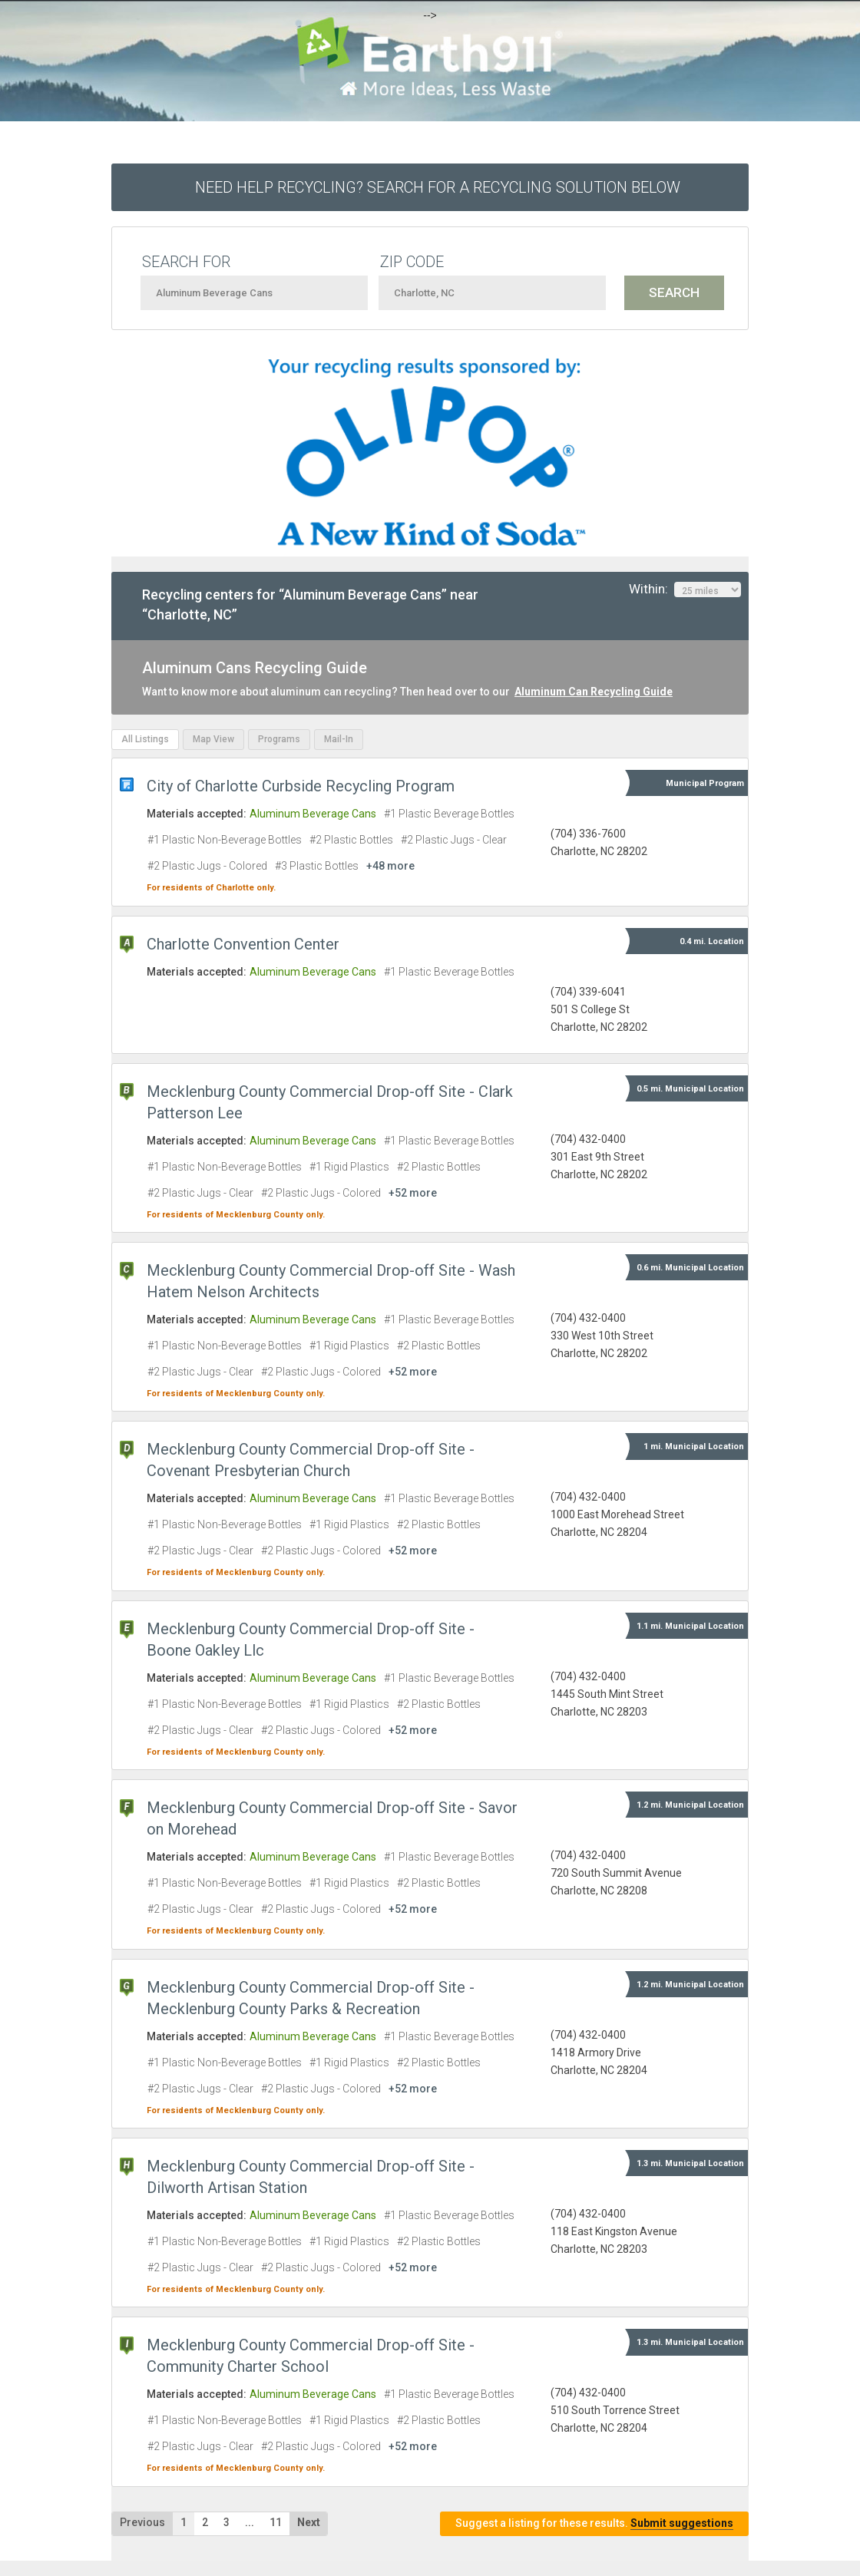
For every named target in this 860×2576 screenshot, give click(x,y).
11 (276, 2522)
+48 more (390, 866)
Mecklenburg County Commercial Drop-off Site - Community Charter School (311, 2356)
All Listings (145, 739)
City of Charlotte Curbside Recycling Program (301, 786)
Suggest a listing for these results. (594, 2523)
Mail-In (338, 739)
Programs (279, 739)
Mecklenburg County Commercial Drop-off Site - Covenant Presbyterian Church (311, 1460)
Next (308, 2522)
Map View (213, 739)
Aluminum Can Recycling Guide (593, 691)
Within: (685, 589)
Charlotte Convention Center (243, 944)
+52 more (413, 1193)
